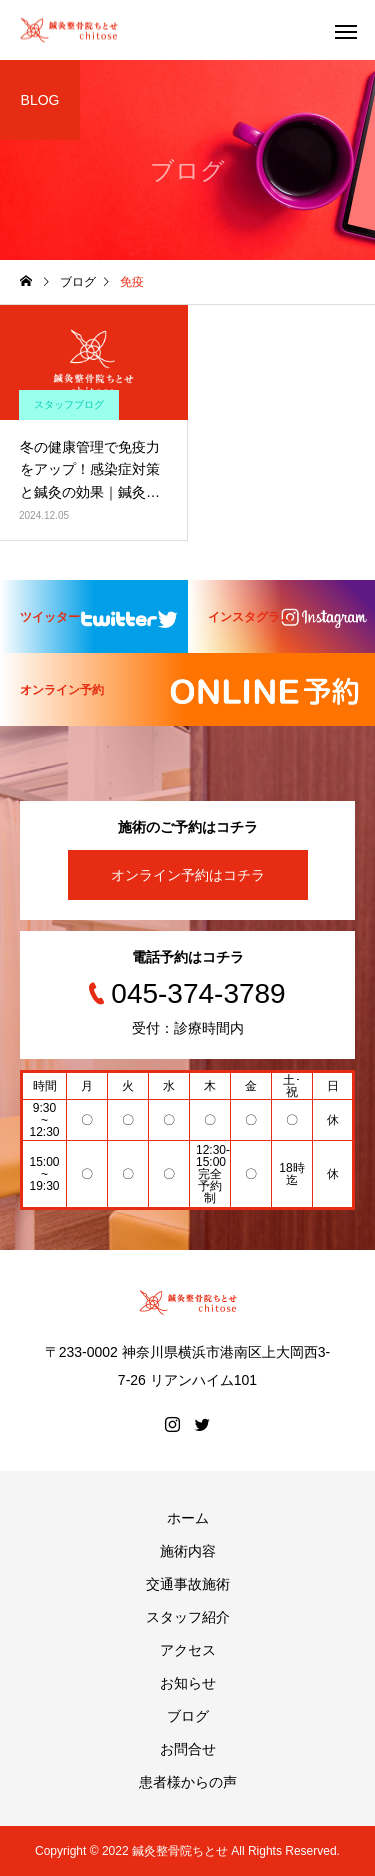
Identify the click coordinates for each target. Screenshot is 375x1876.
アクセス (188, 1650)
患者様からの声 (188, 1782)
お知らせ (188, 1683)
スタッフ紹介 (188, 1617)
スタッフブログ (69, 404)
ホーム (188, 1518)
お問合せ (188, 1749)
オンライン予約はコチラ (188, 875)
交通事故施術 (188, 1584)
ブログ (188, 1716)
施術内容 (188, 1551)
